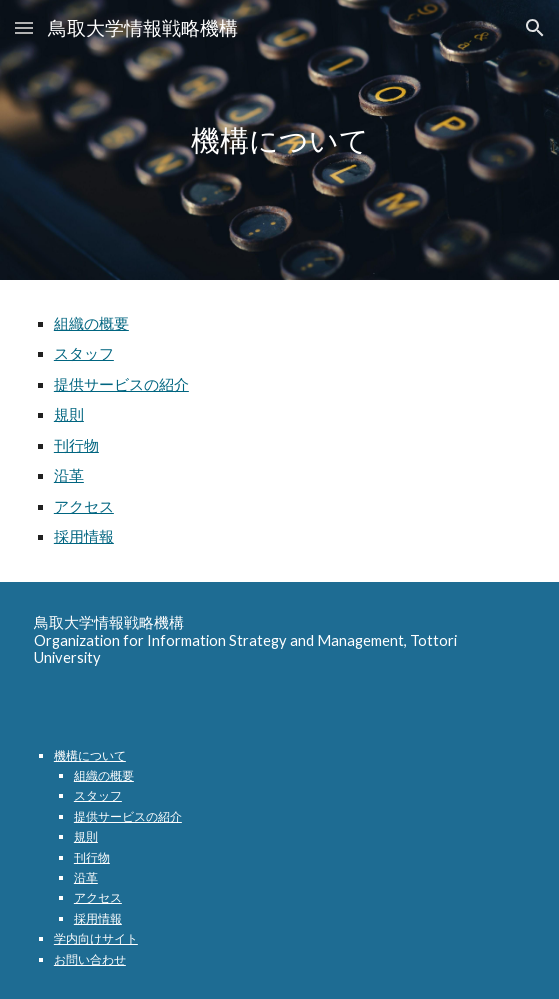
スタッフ (84, 353)
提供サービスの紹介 (121, 384)
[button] (24, 27)
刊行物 (76, 445)
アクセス (84, 506)
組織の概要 (91, 323)
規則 (69, 414)
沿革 (69, 475)
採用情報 (84, 536)
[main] (279, 140)
